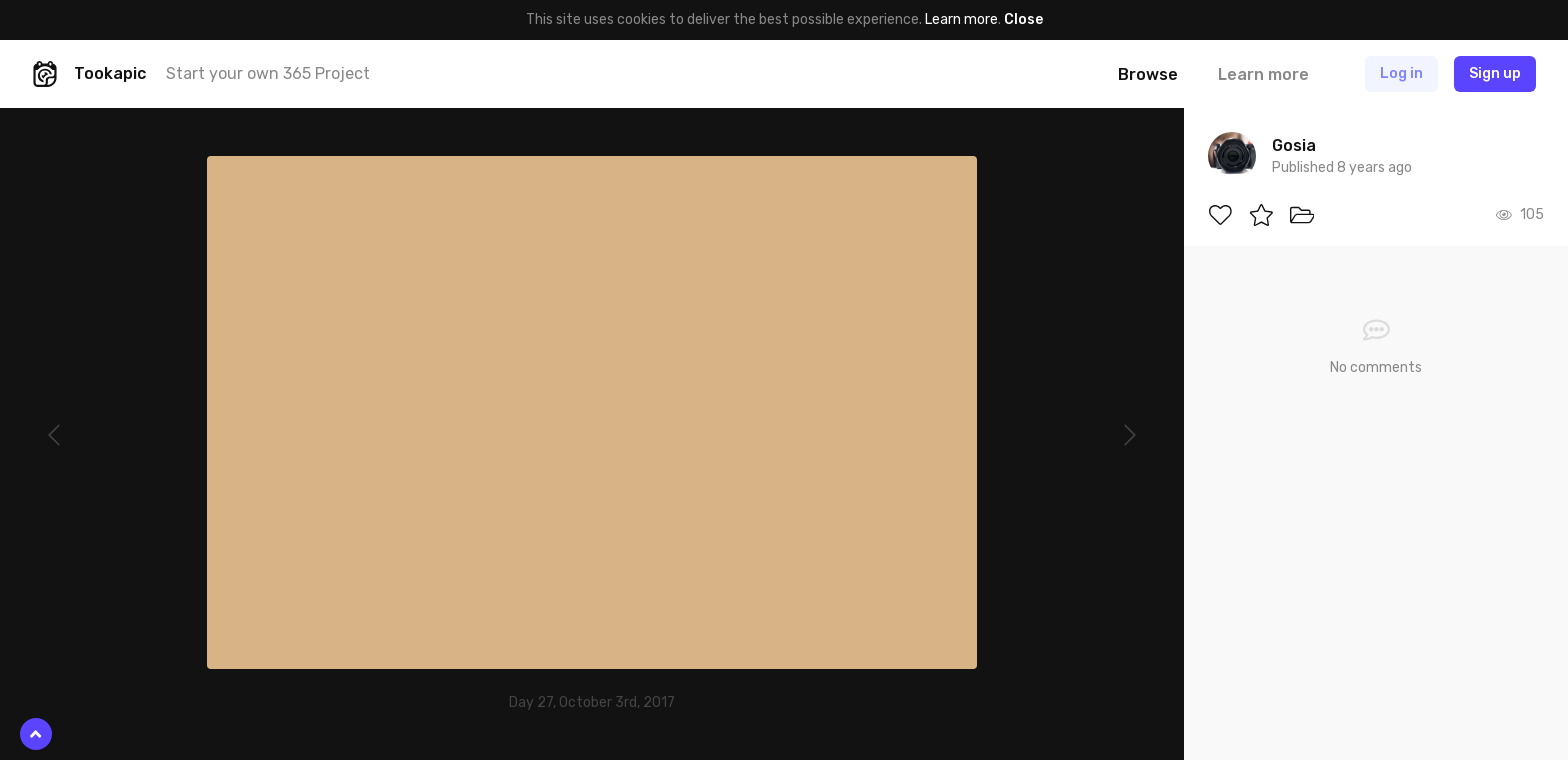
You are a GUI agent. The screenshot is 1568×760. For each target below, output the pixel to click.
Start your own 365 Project (268, 73)
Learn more (961, 19)
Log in (1401, 73)
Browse (1148, 74)
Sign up (1495, 73)
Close (1023, 19)
